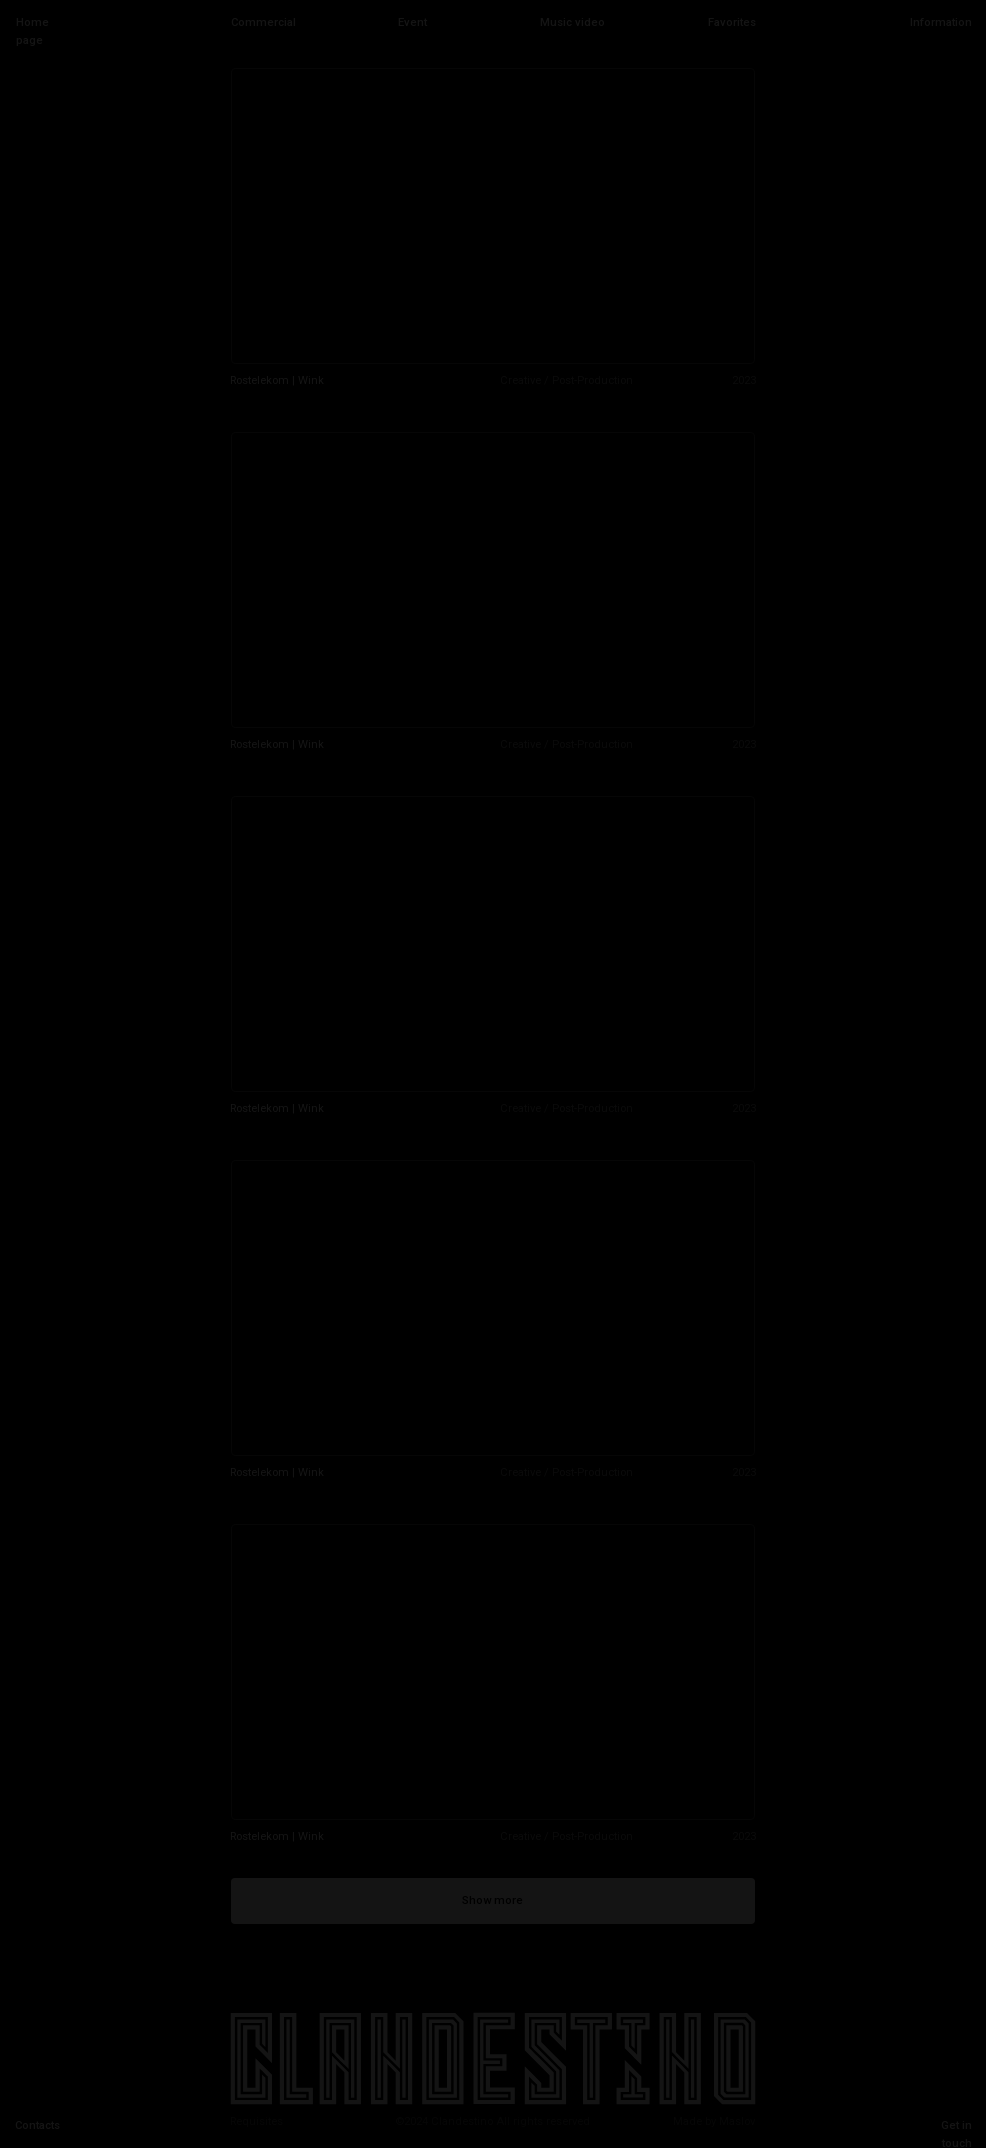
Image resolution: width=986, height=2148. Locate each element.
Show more (492, 1900)
